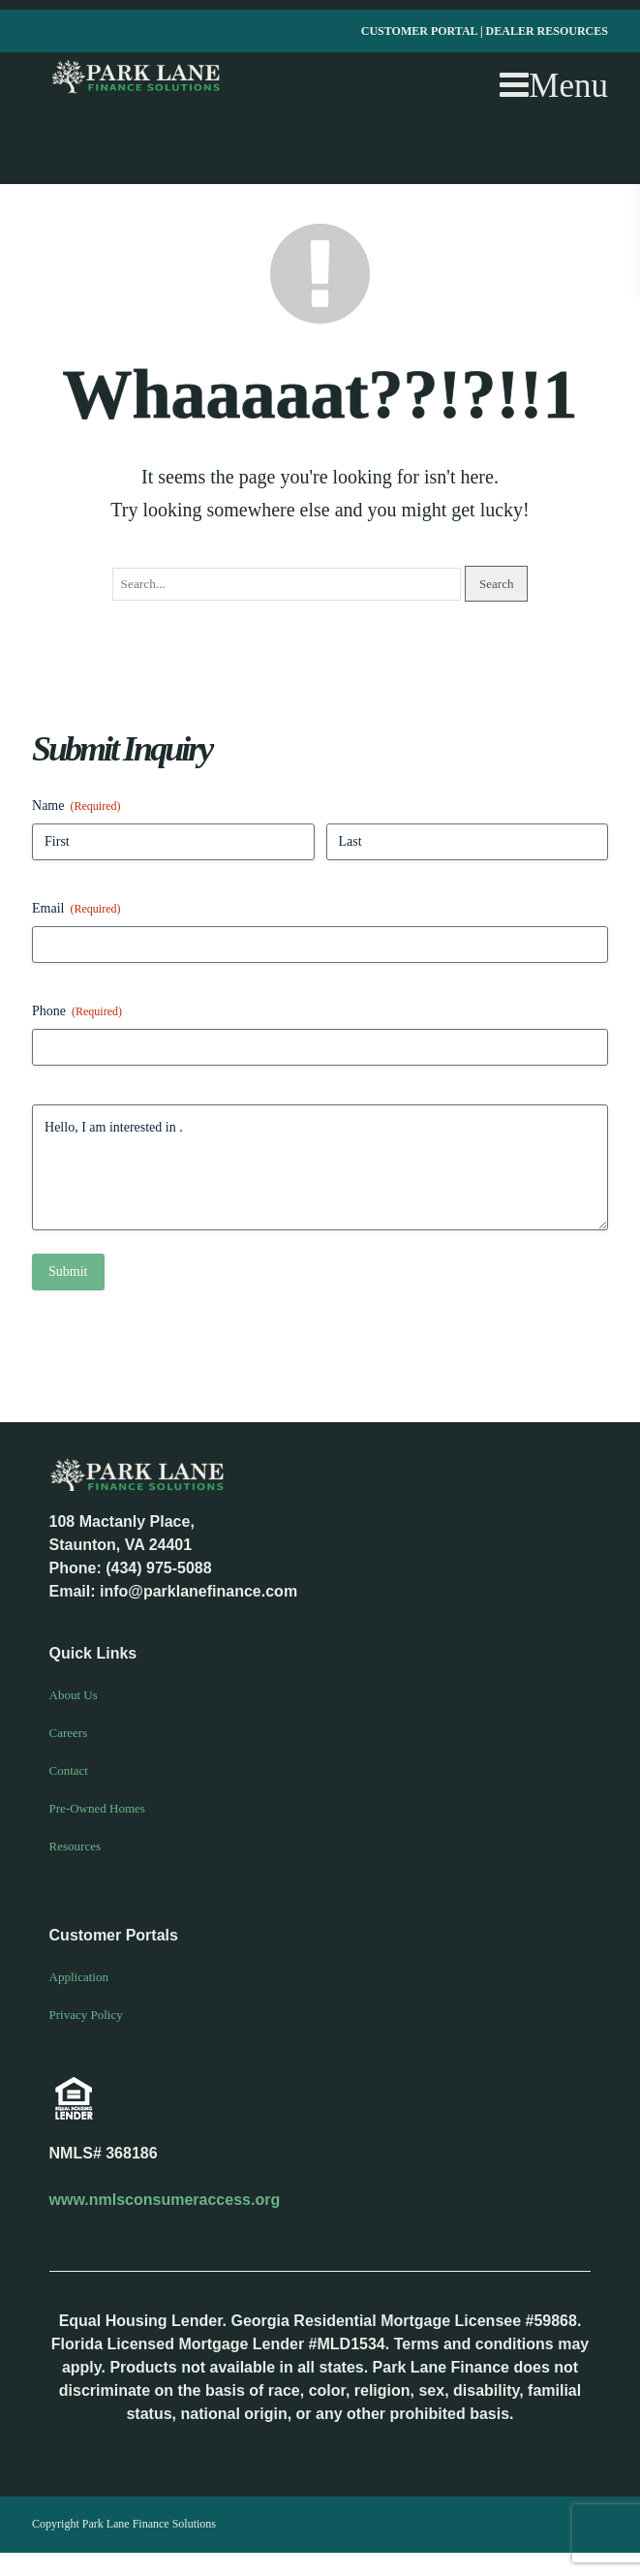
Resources (75, 1846)
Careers (68, 1732)
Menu (554, 86)
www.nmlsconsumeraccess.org (165, 2199)
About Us (73, 1695)
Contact (68, 1770)
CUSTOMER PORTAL (420, 31)
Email (76, 909)
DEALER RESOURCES (547, 31)
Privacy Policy (86, 2014)
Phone (77, 1012)
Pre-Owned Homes (97, 1808)
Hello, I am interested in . (320, 1167)
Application (78, 1977)
